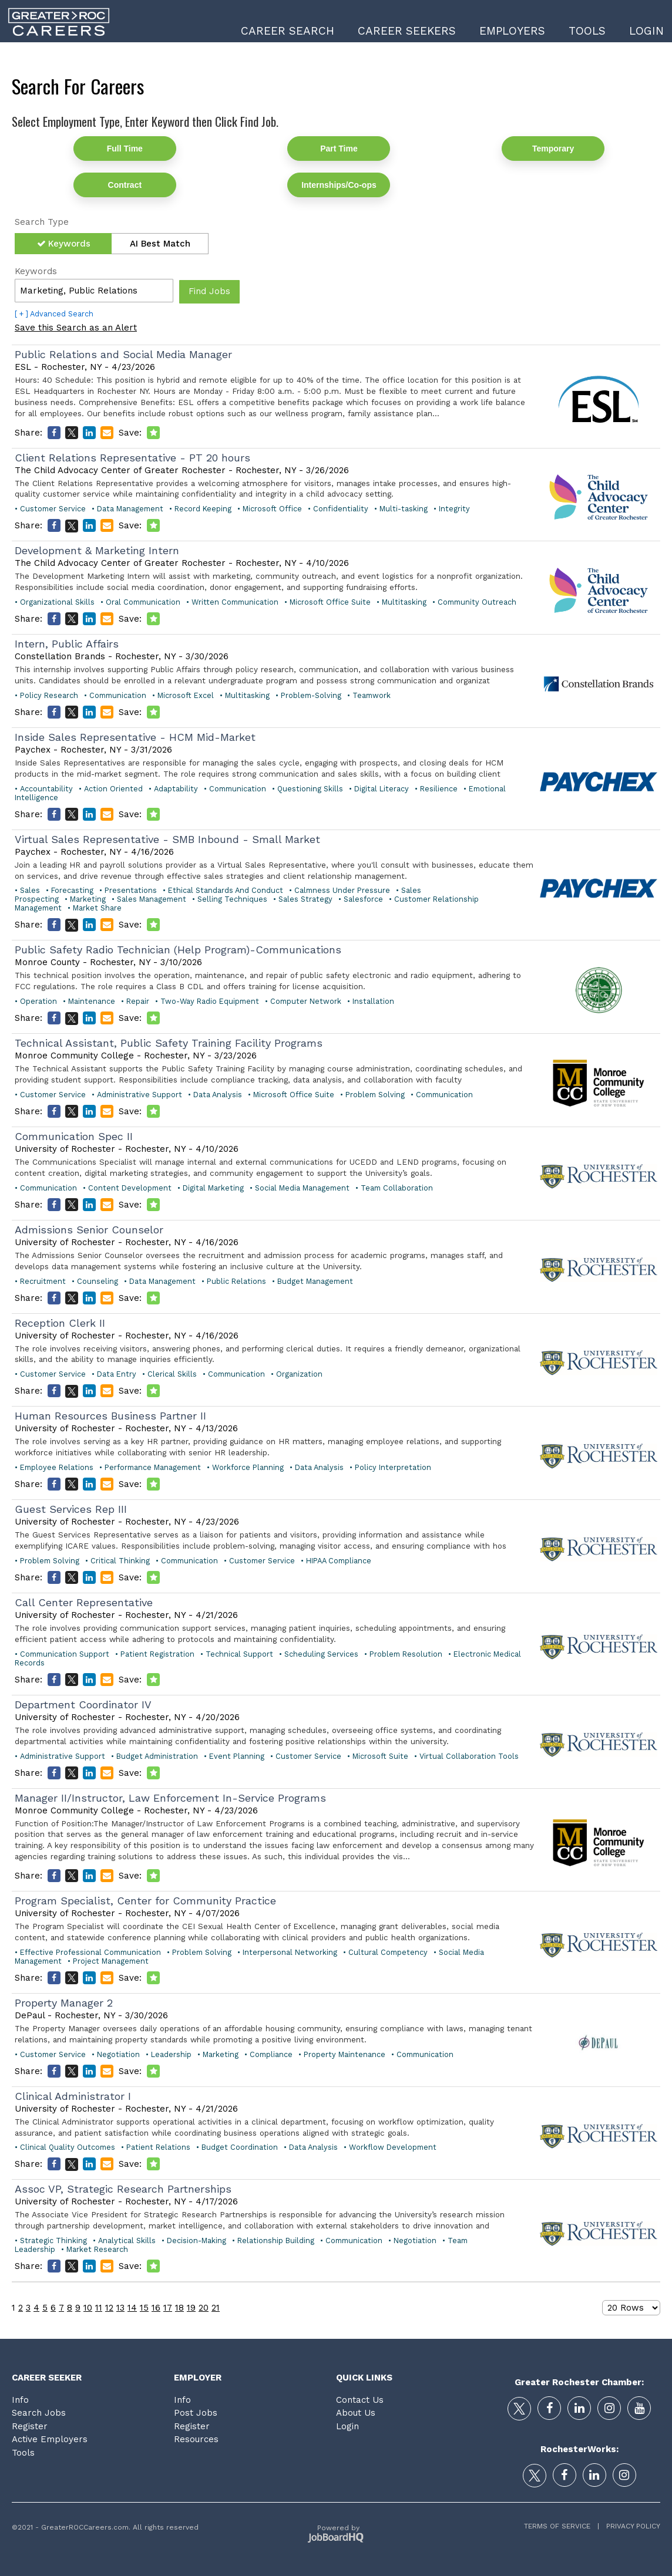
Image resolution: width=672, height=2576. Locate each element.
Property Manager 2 (64, 2003)
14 (132, 2307)
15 (144, 2307)
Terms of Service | (561, 2526)
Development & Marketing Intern (97, 550)
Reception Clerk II (60, 1323)
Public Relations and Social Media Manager (123, 354)
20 (204, 2307)
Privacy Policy (629, 2526)
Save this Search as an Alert (76, 327)
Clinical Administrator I (73, 2096)
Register (30, 2426)
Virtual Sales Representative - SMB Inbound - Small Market (167, 839)
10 (87, 2307)
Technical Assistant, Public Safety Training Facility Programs (168, 1043)
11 (98, 2307)
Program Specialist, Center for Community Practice (145, 1900)
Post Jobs (195, 2413)
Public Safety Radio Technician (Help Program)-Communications (178, 949)
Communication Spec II (74, 1136)
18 (179, 2307)
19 (191, 2307)
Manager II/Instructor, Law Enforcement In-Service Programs (170, 1798)
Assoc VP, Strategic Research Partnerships (123, 2189)
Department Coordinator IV (83, 1704)
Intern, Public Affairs (67, 644)
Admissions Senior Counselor (89, 1229)
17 (167, 2307)
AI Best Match (160, 243)
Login (646, 31)
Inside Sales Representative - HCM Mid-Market (135, 737)
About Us (355, 2413)
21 (215, 2307)
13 (120, 2307)
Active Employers (50, 2439)
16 (156, 2307)
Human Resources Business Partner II (110, 1416)
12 (109, 2307)
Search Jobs (39, 2413)
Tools (587, 31)
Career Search (287, 31)
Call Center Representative (84, 1602)
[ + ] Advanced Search (54, 313)
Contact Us (360, 2400)
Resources (196, 2439)
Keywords (69, 243)
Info (20, 2400)
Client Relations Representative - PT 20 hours (132, 457)
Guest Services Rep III (71, 1509)
